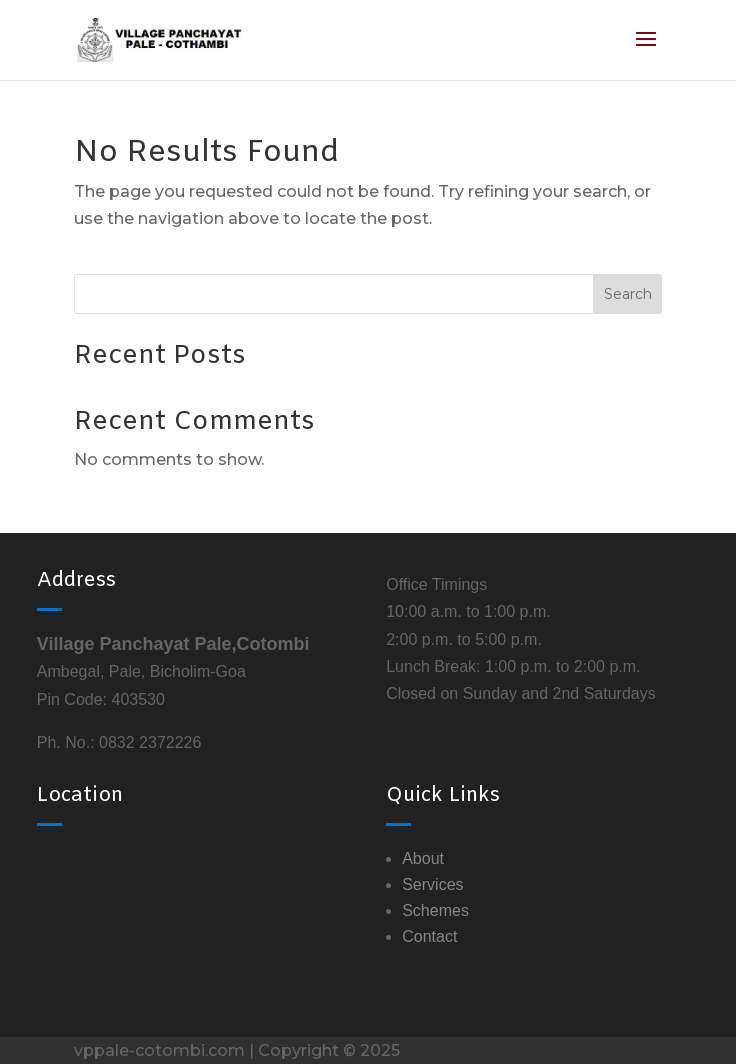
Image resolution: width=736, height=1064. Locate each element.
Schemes (435, 910)
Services (432, 884)
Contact (429, 936)
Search (628, 294)
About (423, 858)
